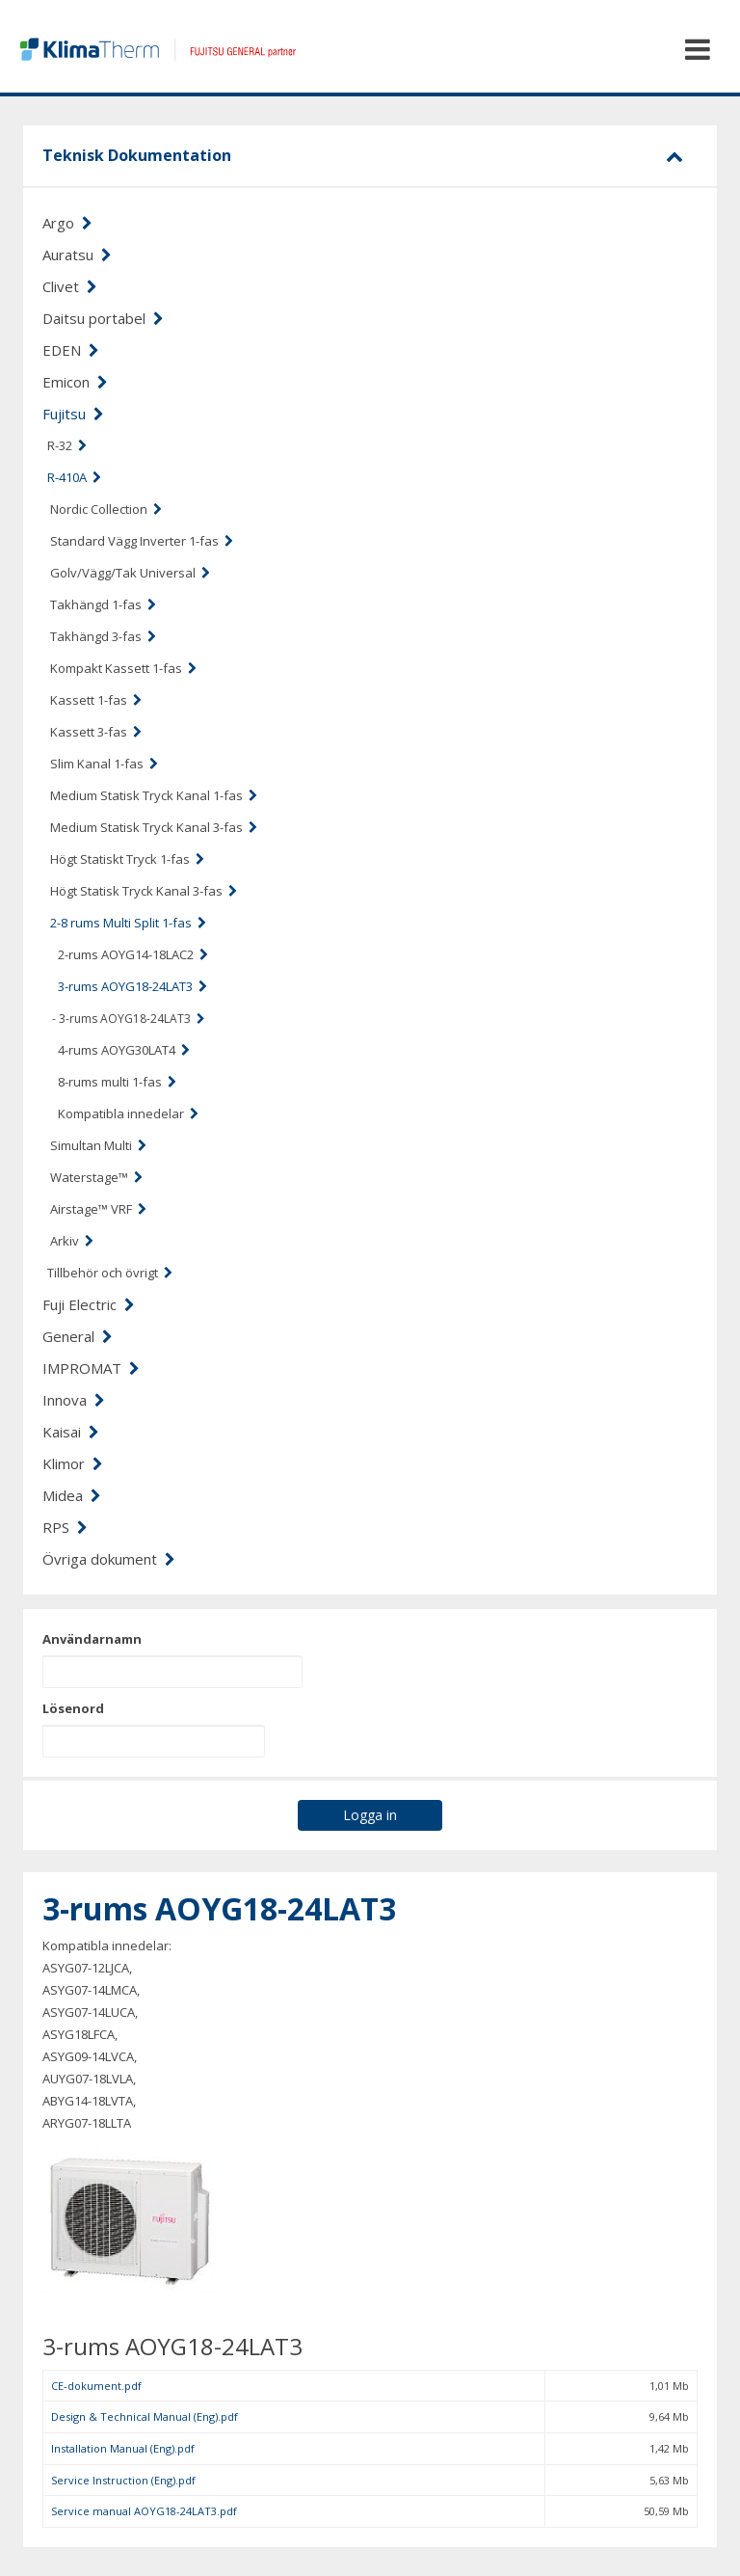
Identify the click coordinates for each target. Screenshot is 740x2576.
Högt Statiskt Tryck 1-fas (127, 859)
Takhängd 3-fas (103, 636)
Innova (73, 1399)
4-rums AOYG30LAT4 (124, 1050)
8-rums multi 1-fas (117, 1081)
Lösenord (73, 1708)
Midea (71, 1495)
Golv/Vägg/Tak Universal (130, 572)
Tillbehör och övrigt (109, 1272)
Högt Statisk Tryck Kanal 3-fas (143, 890)
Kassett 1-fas (96, 700)
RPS (65, 1527)
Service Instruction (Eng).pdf (123, 2480)
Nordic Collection (106, 509)
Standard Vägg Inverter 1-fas (141, 541)
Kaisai (70, 1431)
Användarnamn (92, 1639)
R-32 (67, 445)
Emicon (75, 381)
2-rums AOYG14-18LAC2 (133, 954)
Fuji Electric (88, 1304)
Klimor (72, 1463)
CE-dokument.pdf (96, 2385)
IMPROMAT (91, 1368)
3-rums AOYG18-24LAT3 (132, 986)
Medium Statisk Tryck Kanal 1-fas (153, 795)
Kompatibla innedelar (128, 1113)
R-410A (74, 477)
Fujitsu (73, 413)
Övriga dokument (108, 1559)
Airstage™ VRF (98, 1209)
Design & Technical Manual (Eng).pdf (144, 2416)
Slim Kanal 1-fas (104, 763)
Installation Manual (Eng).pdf (123, 2448)
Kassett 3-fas (96, 731)
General (77, 1336)
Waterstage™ (96, 1177)
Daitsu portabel (103, 318)
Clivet (69, 286)
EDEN (70, 350)
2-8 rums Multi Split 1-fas (128, 922)
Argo (67, 222)
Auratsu (77, 254)
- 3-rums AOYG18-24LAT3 (128, 1018)
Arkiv (71, 1240)
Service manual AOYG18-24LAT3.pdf (144, 2511)
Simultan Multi (98, 1145)
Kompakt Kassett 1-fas (123, 668)
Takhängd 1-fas (103, 604)
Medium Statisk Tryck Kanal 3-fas (153, 827)
